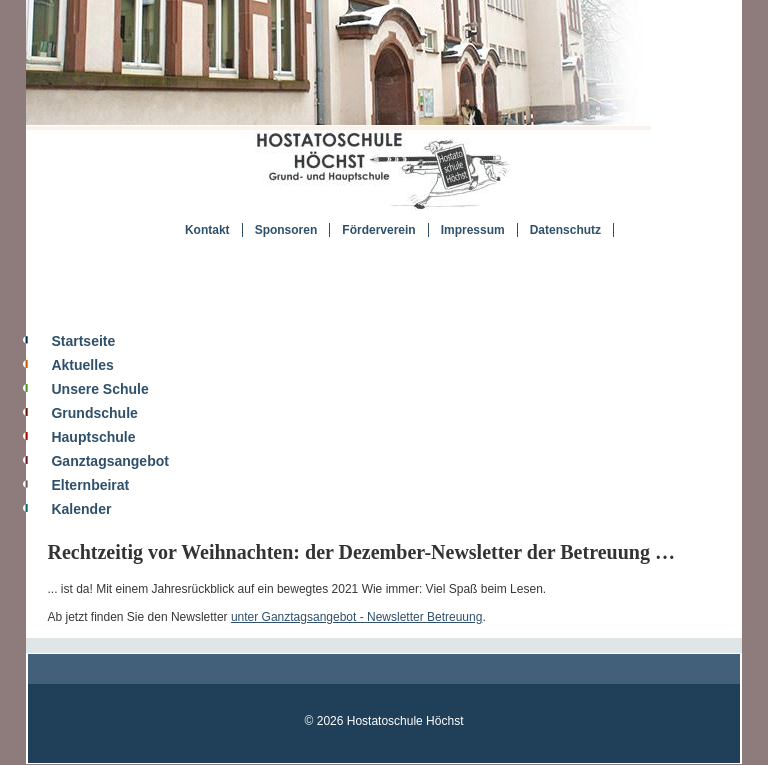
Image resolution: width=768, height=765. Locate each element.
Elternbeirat (90, 485)
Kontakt (207, 230)
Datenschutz (565, 230)
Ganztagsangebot (109, 461)
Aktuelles (82, 365)
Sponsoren (286, 230)
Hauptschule (93, 437)
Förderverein (378, 230)
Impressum (473, 230)
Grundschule (94, 413)
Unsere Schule (99, 389)
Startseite (83, 341)
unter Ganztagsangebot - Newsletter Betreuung (356, 617)
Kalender (81, 509)
